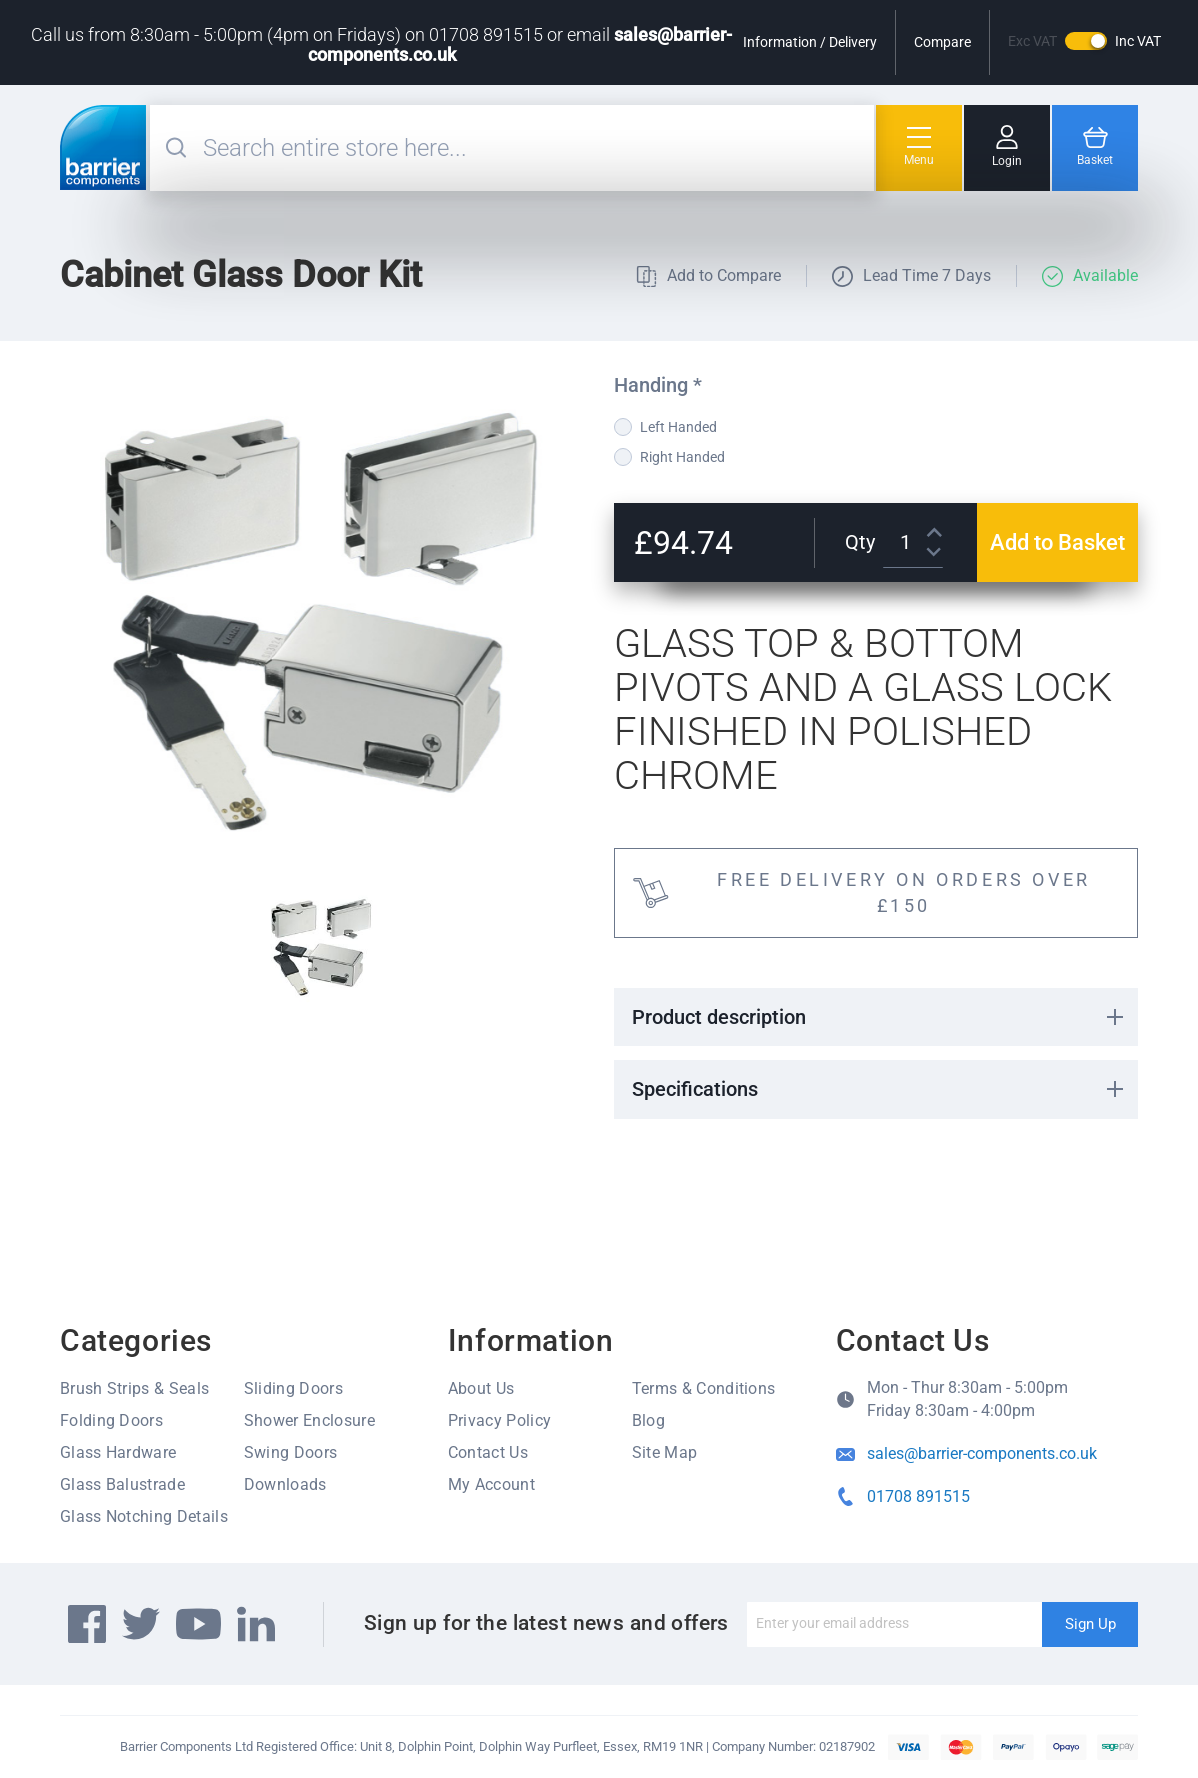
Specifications (695, 1089)
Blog (648, 1420)
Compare (942, 42)
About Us (481, 1388)
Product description (719, 1017)
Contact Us (488, 1452)
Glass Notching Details (144, 1516)
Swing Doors (291, 1452)
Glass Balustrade (122, 1484)
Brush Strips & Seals (134, 1388)
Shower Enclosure (309, 1420)
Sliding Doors (293, 1388)
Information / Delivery (810, 42)
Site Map (665, 1452)
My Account (491, 1484)
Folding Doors (111, 1420)
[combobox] (536, 148)
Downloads (285, 1484)
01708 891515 (918, 1496)
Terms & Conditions (704, 1388)
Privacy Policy (499, 1420)
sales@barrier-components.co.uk (982, 1453)
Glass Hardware (118, 1452)
